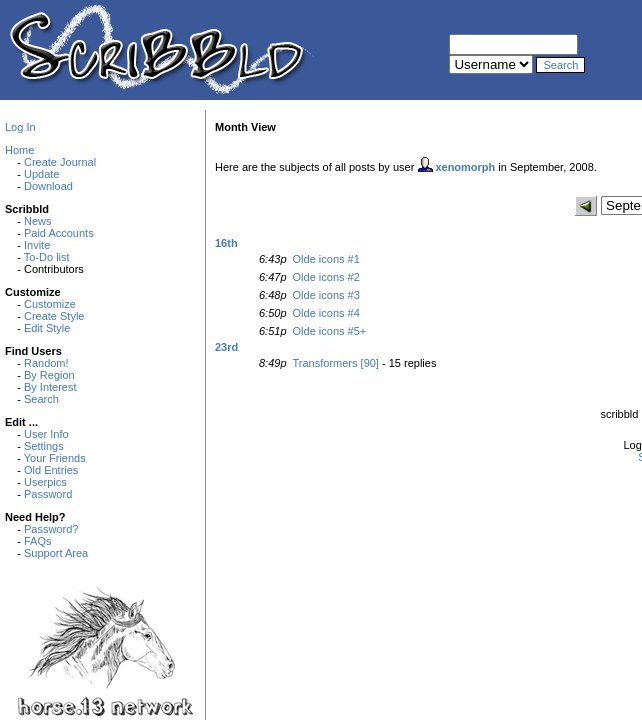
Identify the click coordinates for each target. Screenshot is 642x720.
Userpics (45, 482)
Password (48, 494)
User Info (46, 434)
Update (41, 174)
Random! (46, 363)
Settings (44, 446)
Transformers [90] (336, 363)
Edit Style (47, 328)
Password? (51, 529)
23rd (226, 347)
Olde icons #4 (326, 313)
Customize (50, 304)
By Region (49, 375)
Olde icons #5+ (330, 331)
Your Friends (55, 458)
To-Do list (47, 257)
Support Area (56, 553)
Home (19, 150)
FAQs (38, 541)
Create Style (54, 316)
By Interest (50, 387)
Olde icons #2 (326, 277)
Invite (37, 245)
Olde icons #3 (326, 295)
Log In (20, 127)
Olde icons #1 (326, 259)
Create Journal (60, 162)
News (38, 221)
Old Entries (51, 470)
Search (41, 399)
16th (226, 243)
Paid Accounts (59, 233)
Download (48, 186)
